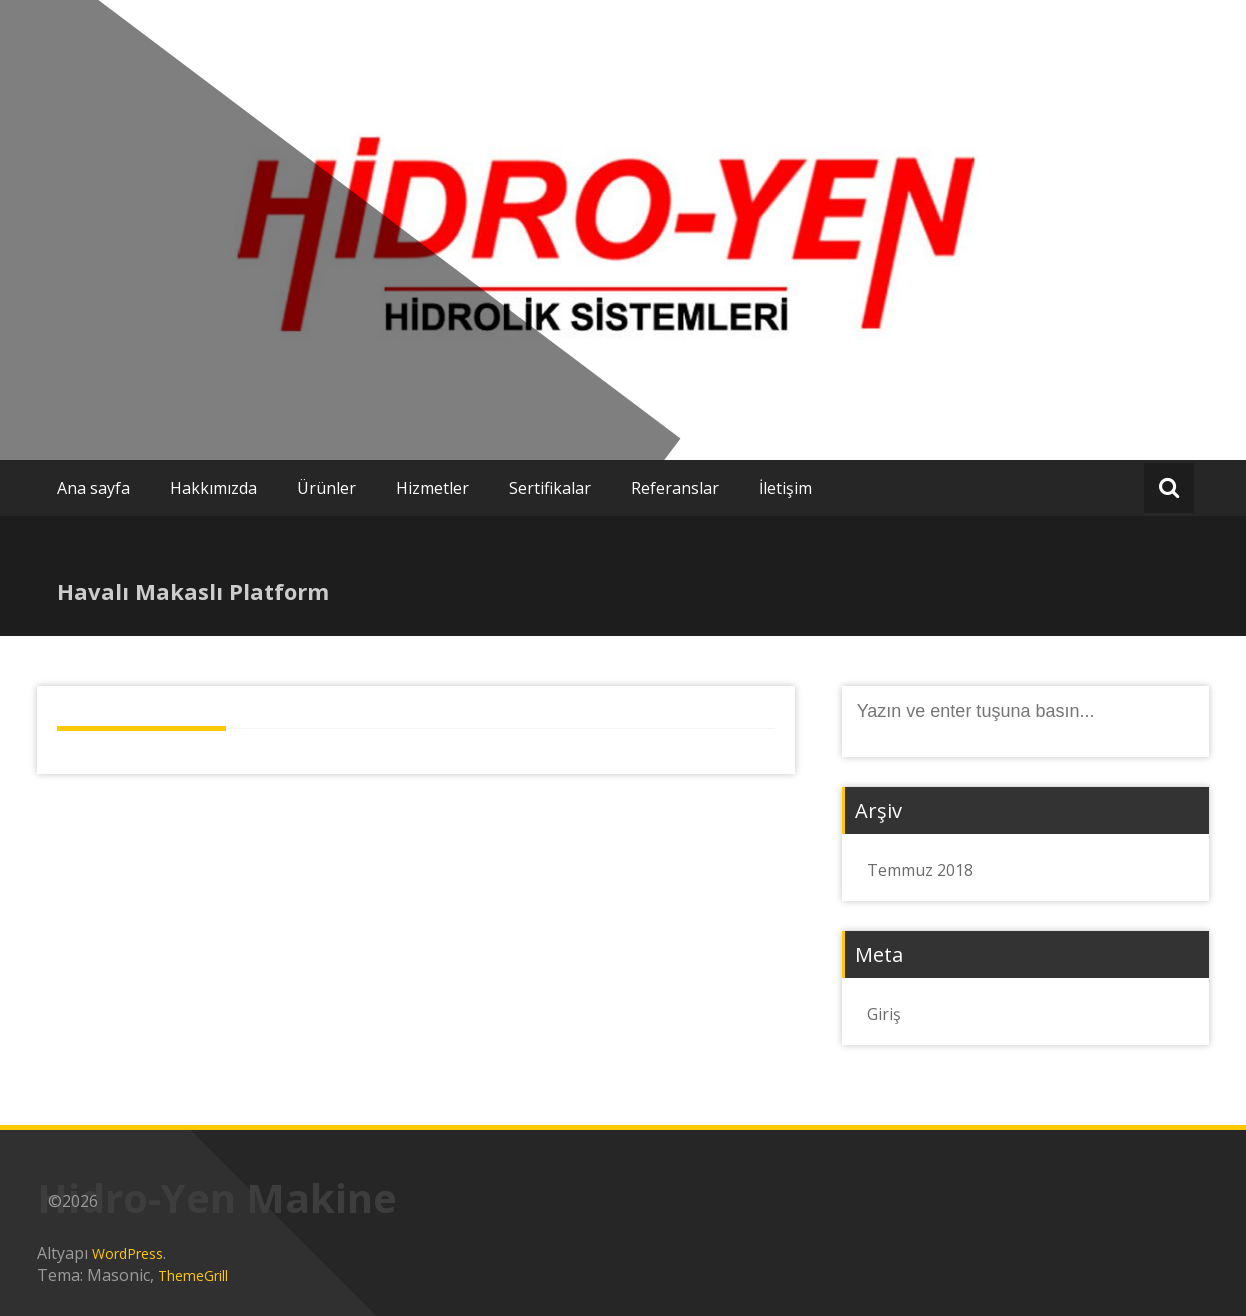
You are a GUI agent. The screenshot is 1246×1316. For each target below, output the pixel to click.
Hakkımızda (213, 488)
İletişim (785, 488)
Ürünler (326, 488)
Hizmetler (432, 488)
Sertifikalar (550, 488)
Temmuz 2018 (920, 870)
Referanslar (675, 488)
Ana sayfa (93, 488)
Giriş (884, 1014)
